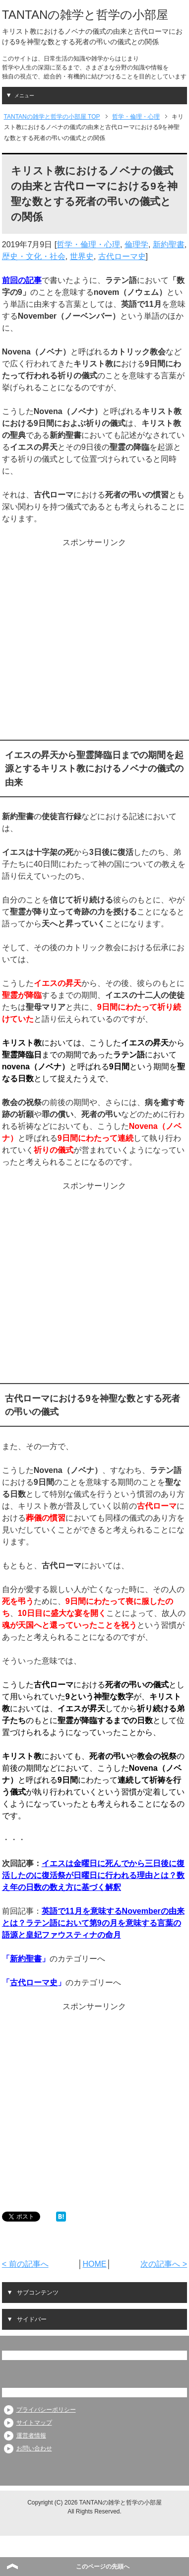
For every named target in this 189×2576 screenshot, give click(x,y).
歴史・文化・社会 (33, 256)
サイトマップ (34, 2422)
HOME (94, 2264)
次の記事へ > (163, 2264)
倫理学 (136, 244)
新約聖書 (169, 244)
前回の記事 (22, 280)
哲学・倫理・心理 (88, 244)
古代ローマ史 (122, 256)
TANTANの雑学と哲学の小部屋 (85, 14)
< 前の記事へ (25, 2264)
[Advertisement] (93, 642)
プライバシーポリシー (46, 2409)
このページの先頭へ (102, 2566)
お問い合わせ (34, 2448)
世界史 (82, 256)
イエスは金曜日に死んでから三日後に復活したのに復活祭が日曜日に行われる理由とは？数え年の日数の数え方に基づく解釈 (93, 1875)
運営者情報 (31, 2435)
